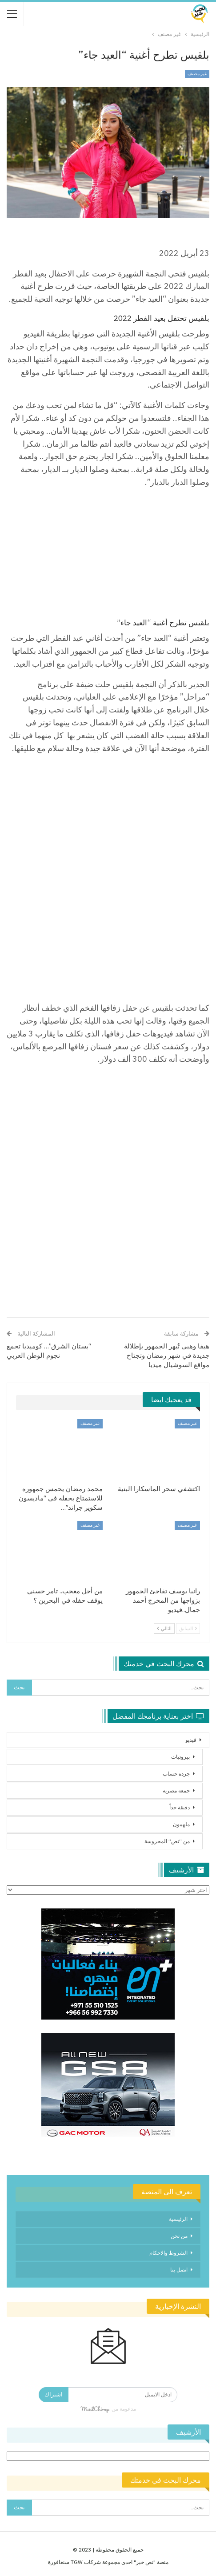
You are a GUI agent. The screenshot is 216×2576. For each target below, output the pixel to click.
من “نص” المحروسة (167, 1841)
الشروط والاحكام (168, 2252)
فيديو (190, 1739)
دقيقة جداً (179, 1807)
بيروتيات (180, 1756)
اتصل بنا (179, 2269)
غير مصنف (197, 73)
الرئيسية (178, 2219)
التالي (164, 1628)
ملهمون (181, 1824)
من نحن (179, 2235)
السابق (188, 1628)
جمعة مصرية (176, 1790)
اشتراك (53, 2394)
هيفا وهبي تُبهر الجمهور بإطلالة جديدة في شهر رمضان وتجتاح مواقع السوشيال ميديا (166, 1355)
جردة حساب (176, 1773)
